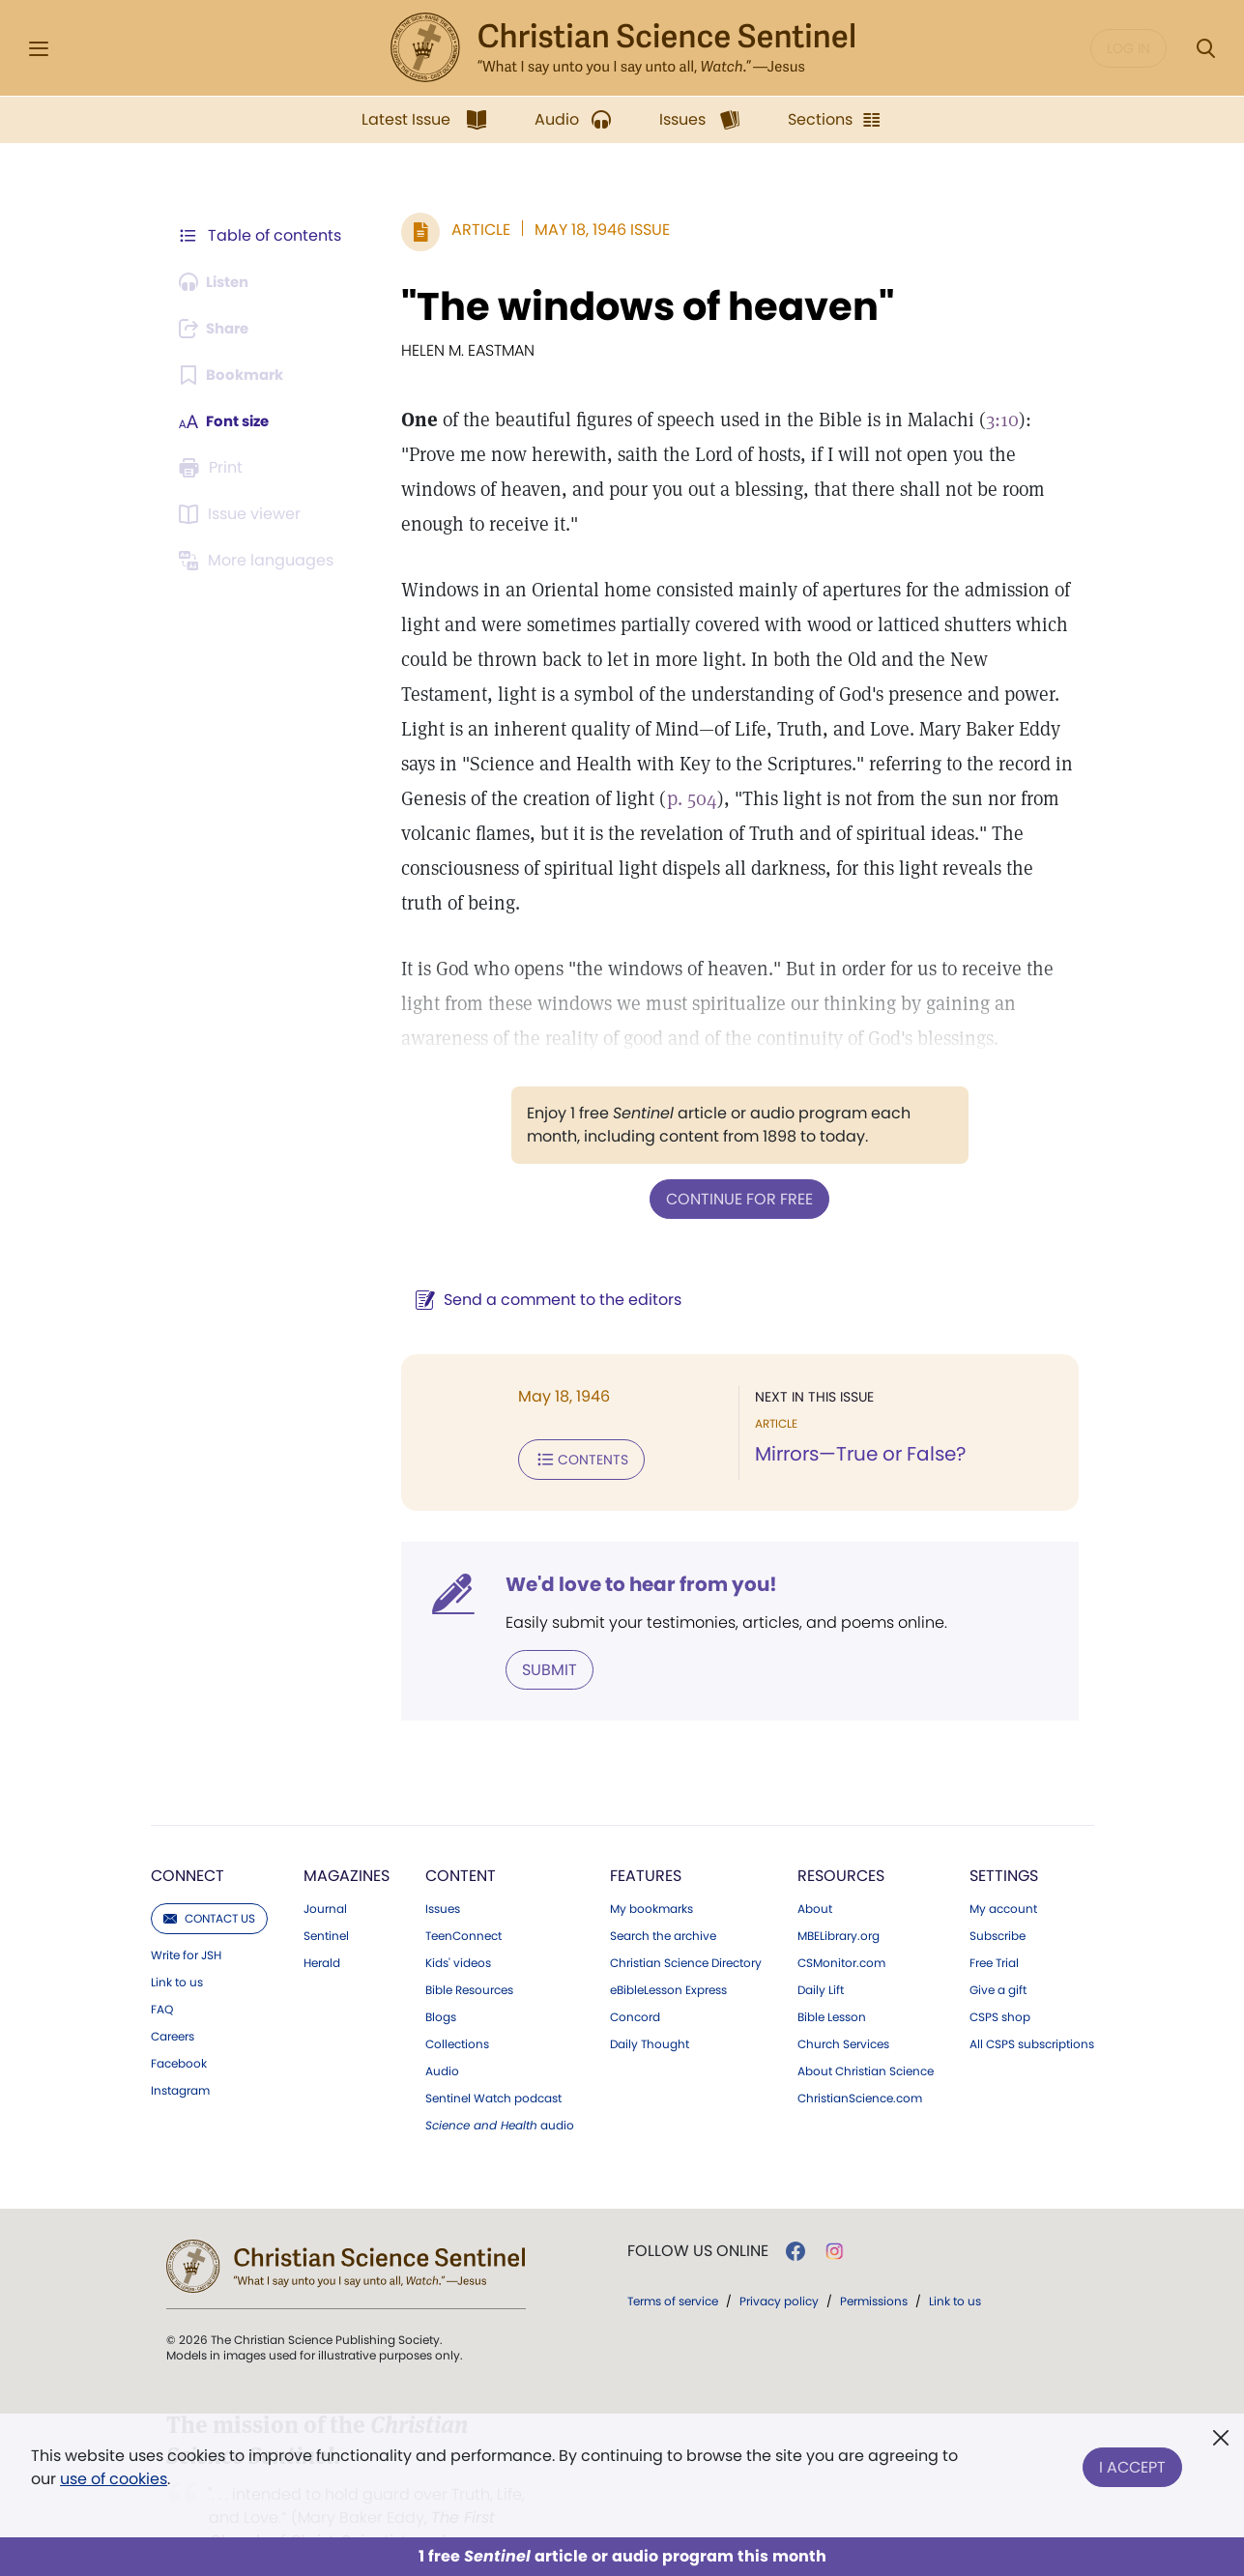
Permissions (874, 2262)
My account (1003, 1870)
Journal (325, 1870)
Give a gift (998, 1951)
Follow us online (697, 2212)
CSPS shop (999, 1978)
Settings (1003, 1837)
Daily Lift (820, 1951)
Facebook (179, 2025)
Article (472, 229)
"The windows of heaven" (638, 306)
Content (460, 1837)
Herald (322, 1924)
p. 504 (614, 798)
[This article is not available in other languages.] (260, 560)
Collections (457, 2006)
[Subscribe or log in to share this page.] (219, 328)
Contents (573, 1422)
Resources (840, 1837)
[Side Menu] (38, 48)
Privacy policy (779, 2262)
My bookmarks (651, 1870)
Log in (1128, 48)
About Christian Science (865, 2033)
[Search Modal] (1205, 48)
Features (645, 1837)
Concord (635, 1978)
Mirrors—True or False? (856, 1419)
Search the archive (663, 1897)
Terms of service (672, 2262)
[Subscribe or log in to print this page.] (214, 468)
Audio (442, 2033)
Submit (540, 1631)
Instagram (180, 2052)
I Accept (1132, 2463)
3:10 (993, 419)
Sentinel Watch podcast (493, 2060)
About (814, 1870)
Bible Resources (469, 1951)
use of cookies (113, 2479)
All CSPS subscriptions (1031, 2006)
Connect (187, 1837)
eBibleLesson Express (668, 1951)
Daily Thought (649, 2006)
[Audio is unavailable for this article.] (219, 282)
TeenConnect (463, 1897)
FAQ (162, 1971)
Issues (442, 1870)
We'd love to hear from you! (632, 1546)
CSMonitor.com (841, 1924)
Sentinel (326, 1897)
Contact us (209, 1879)
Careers (172, 1998)
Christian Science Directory (686, 1924)
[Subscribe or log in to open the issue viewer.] (243, 514)
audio (499, 2087)
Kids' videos (458, 1924)
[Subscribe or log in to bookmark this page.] (235, 375)
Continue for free (735, 1163)
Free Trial (994, 1924)
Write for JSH (186, 1917)
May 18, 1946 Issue (593, 229)
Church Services (843, 2006)
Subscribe (997, 1897)
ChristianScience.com (859, 2060)
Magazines (347, 1837)
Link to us (177, 1944)
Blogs (440, 1978)
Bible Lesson (831, 1978)
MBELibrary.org (838, 1897)
